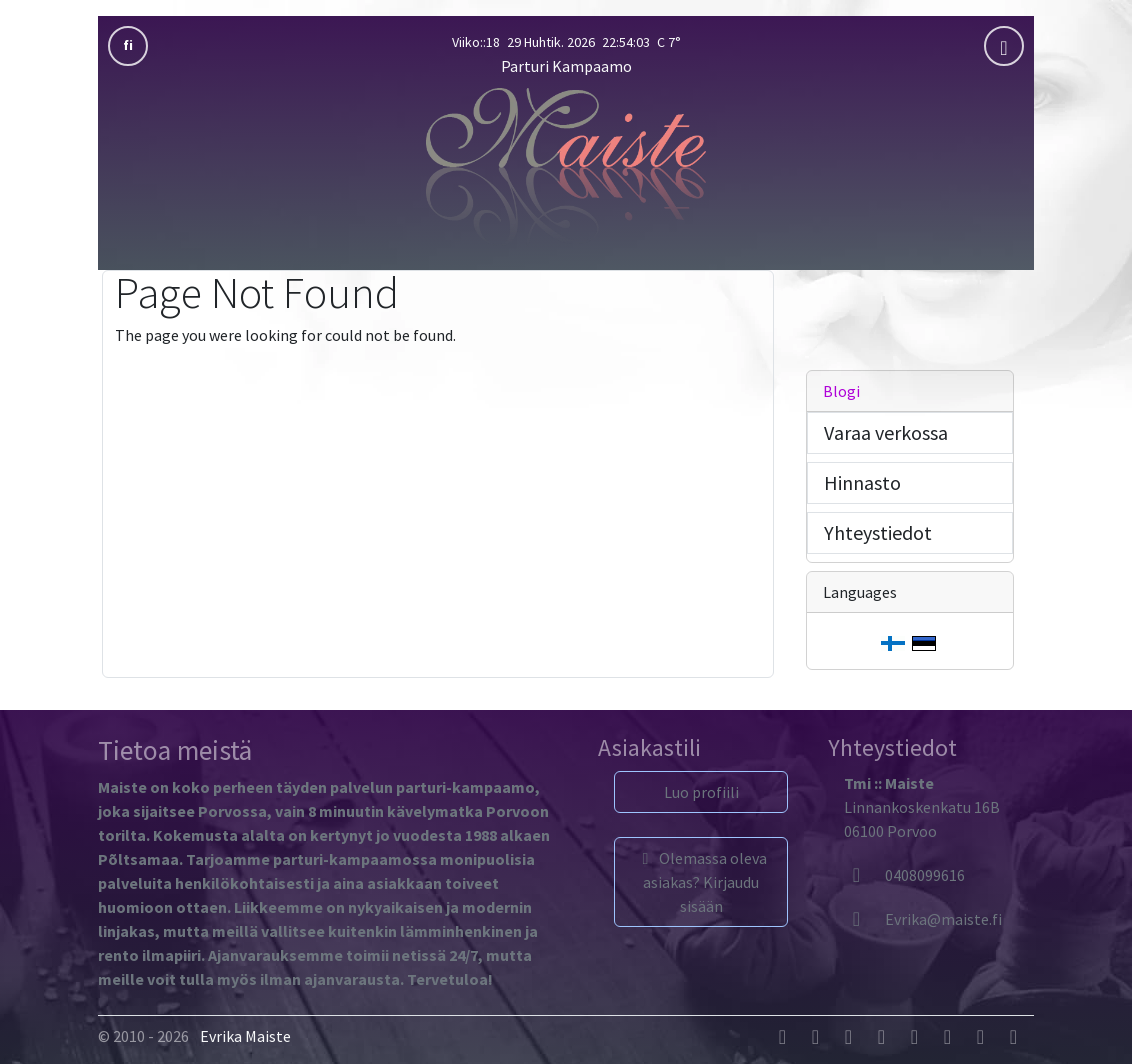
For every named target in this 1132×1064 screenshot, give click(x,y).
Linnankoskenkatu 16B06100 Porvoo (922, 807)
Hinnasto (862, 482)
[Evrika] (923, 919)
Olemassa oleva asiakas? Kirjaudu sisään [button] (701, 882)
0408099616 (904, 875)
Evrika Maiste (245, 1036)
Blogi (841, 391)
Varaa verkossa (886, 432)
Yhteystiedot (878, 532)
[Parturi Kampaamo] (566, 165)
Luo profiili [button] (701, 792)
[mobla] (1004, 46)
